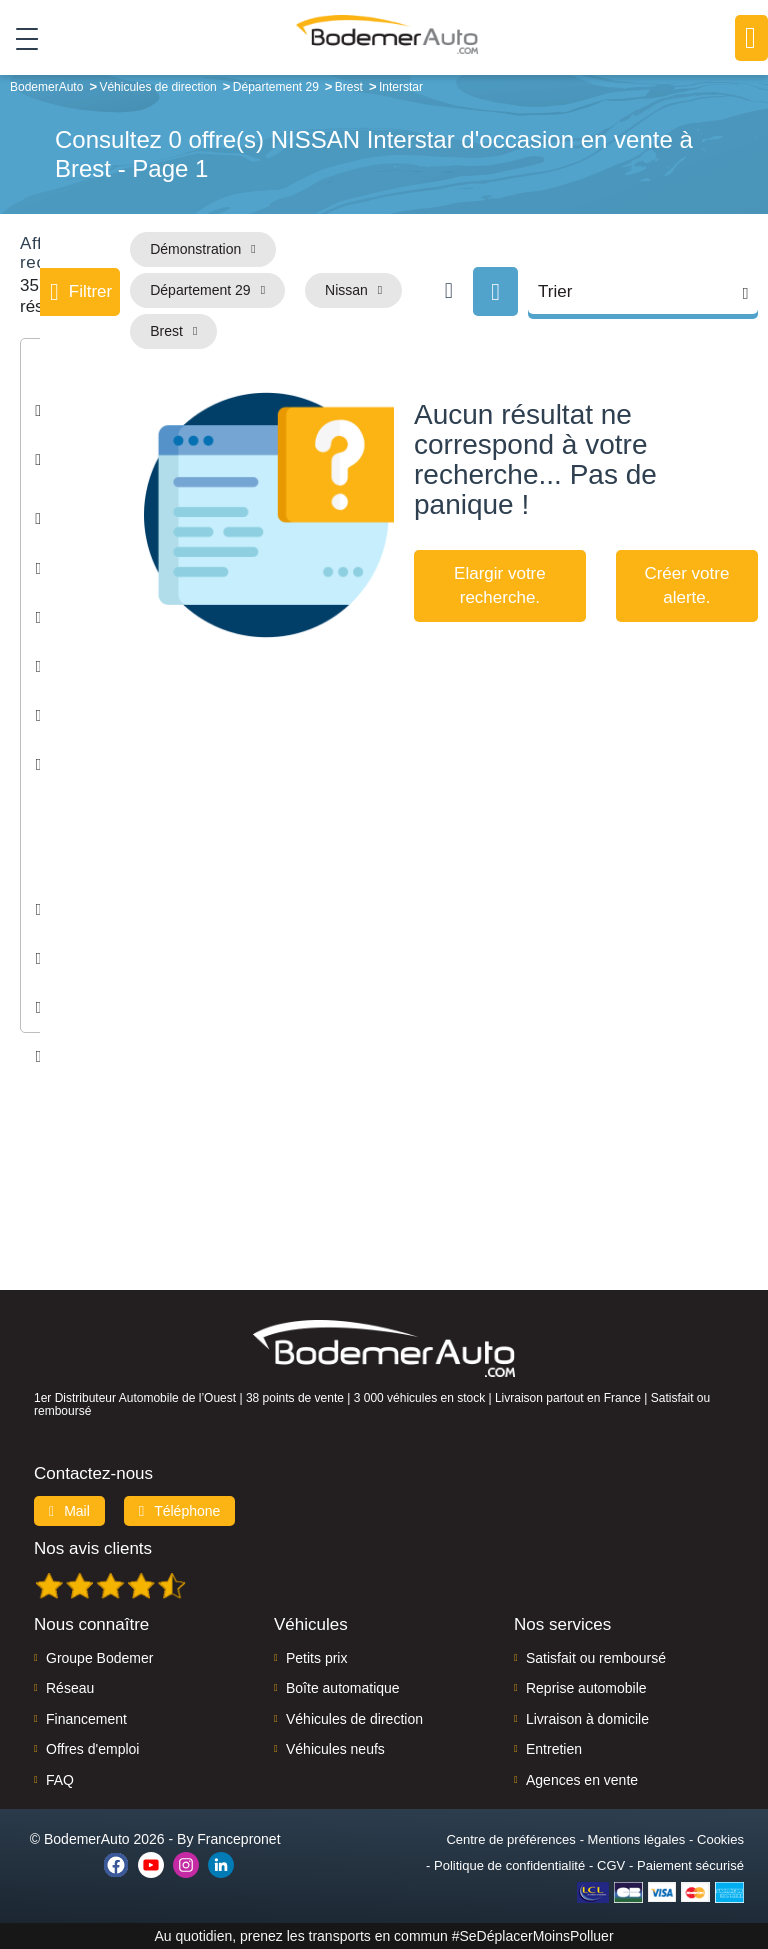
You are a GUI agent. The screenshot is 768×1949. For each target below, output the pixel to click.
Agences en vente (582, 1780)
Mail (69, 1511)
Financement (86, 1719)
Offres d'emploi (92, 1749)
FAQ (60, 1780)
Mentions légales (637, 1839)
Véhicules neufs (335, 1749)
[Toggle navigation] (19, 39)
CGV (611, 1865)
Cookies (720, 1839)
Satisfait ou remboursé (596, 1658)
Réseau (70, 1688)
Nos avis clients (93, 1548)
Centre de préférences (510, 1839)
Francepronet (238, 1839)
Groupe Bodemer (99, 1658)
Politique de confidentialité (509, 1865)
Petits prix (316, 1658)
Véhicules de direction (354, 1719)
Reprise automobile (586, 1688)
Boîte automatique (343, 1688)
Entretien (554, 1749)
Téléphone (180, 1511)
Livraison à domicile (587, 1719)
